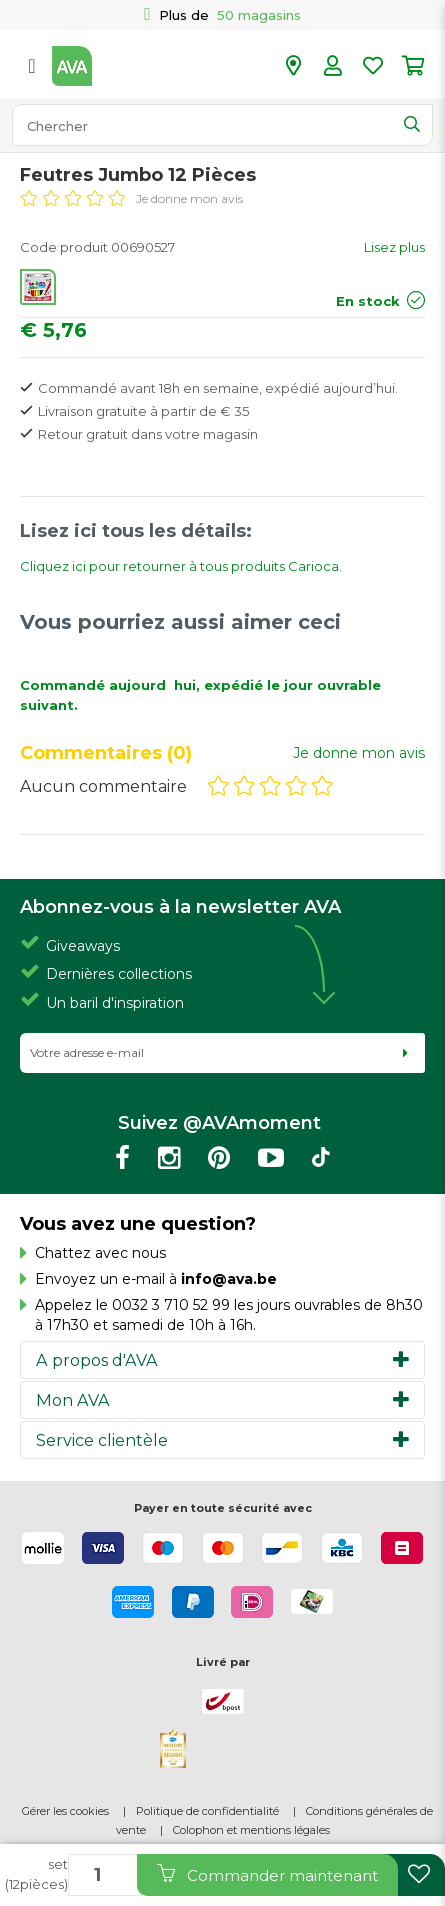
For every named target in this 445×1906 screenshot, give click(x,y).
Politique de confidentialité (207, 1811)
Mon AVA (73, 1400)
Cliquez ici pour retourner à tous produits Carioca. (181, 566)
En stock (368, 301)
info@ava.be (229, 1279)
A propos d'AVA (97, 1360)
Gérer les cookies (65, 1811)
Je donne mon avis (189, 198)
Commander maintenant (267, 1874)
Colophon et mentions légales (251, 1830)
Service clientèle (102, 1440)
